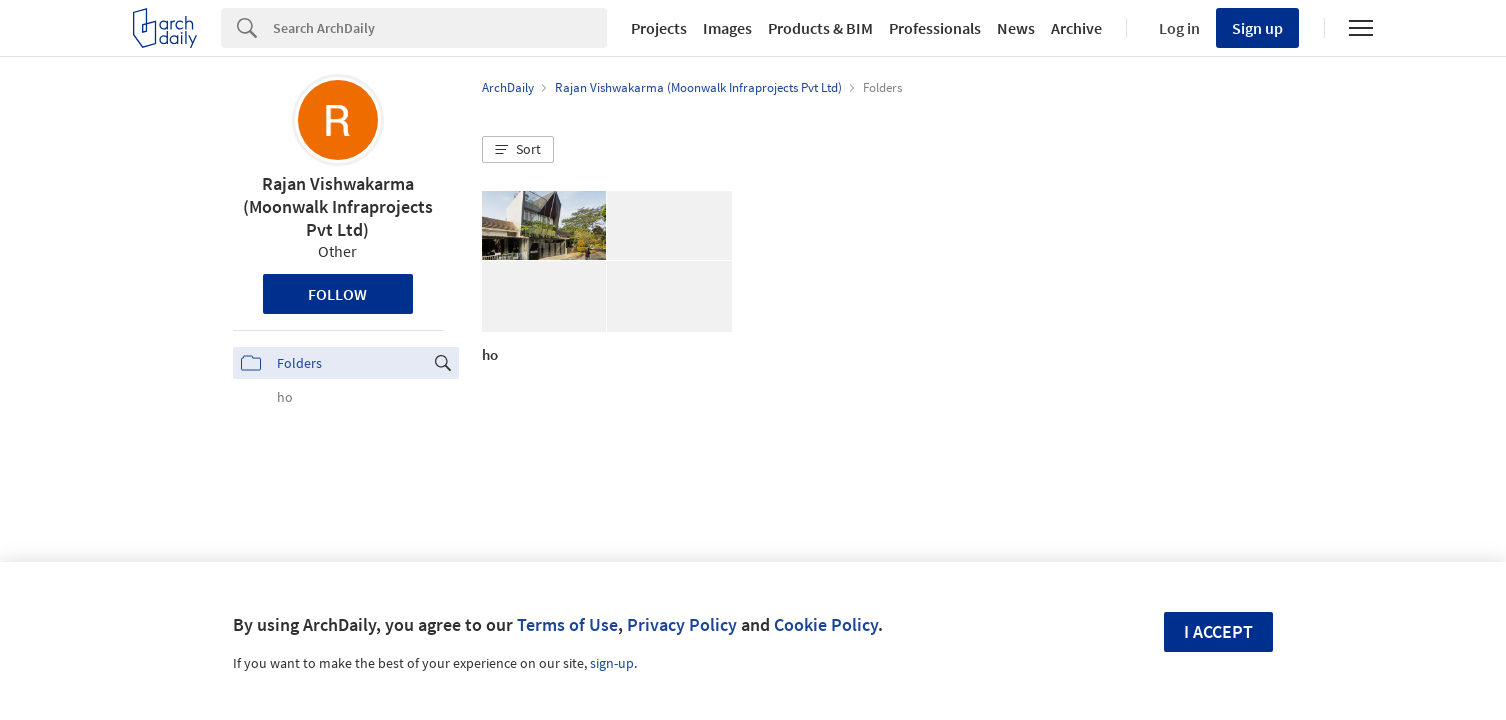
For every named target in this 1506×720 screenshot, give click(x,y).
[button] (518, 150)
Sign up (1257, 28)
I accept (1218, 631)
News (1016, 28)
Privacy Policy (682, 624)
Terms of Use (567, 624)
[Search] (440, 28)
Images (727, 28)
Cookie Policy (826, 624)
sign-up (612, 663)
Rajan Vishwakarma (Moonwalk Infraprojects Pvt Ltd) (338, 206)
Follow (337, 294)
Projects (659, 28)
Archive (1076, 28)
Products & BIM (820, 28)
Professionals (935, 28)
